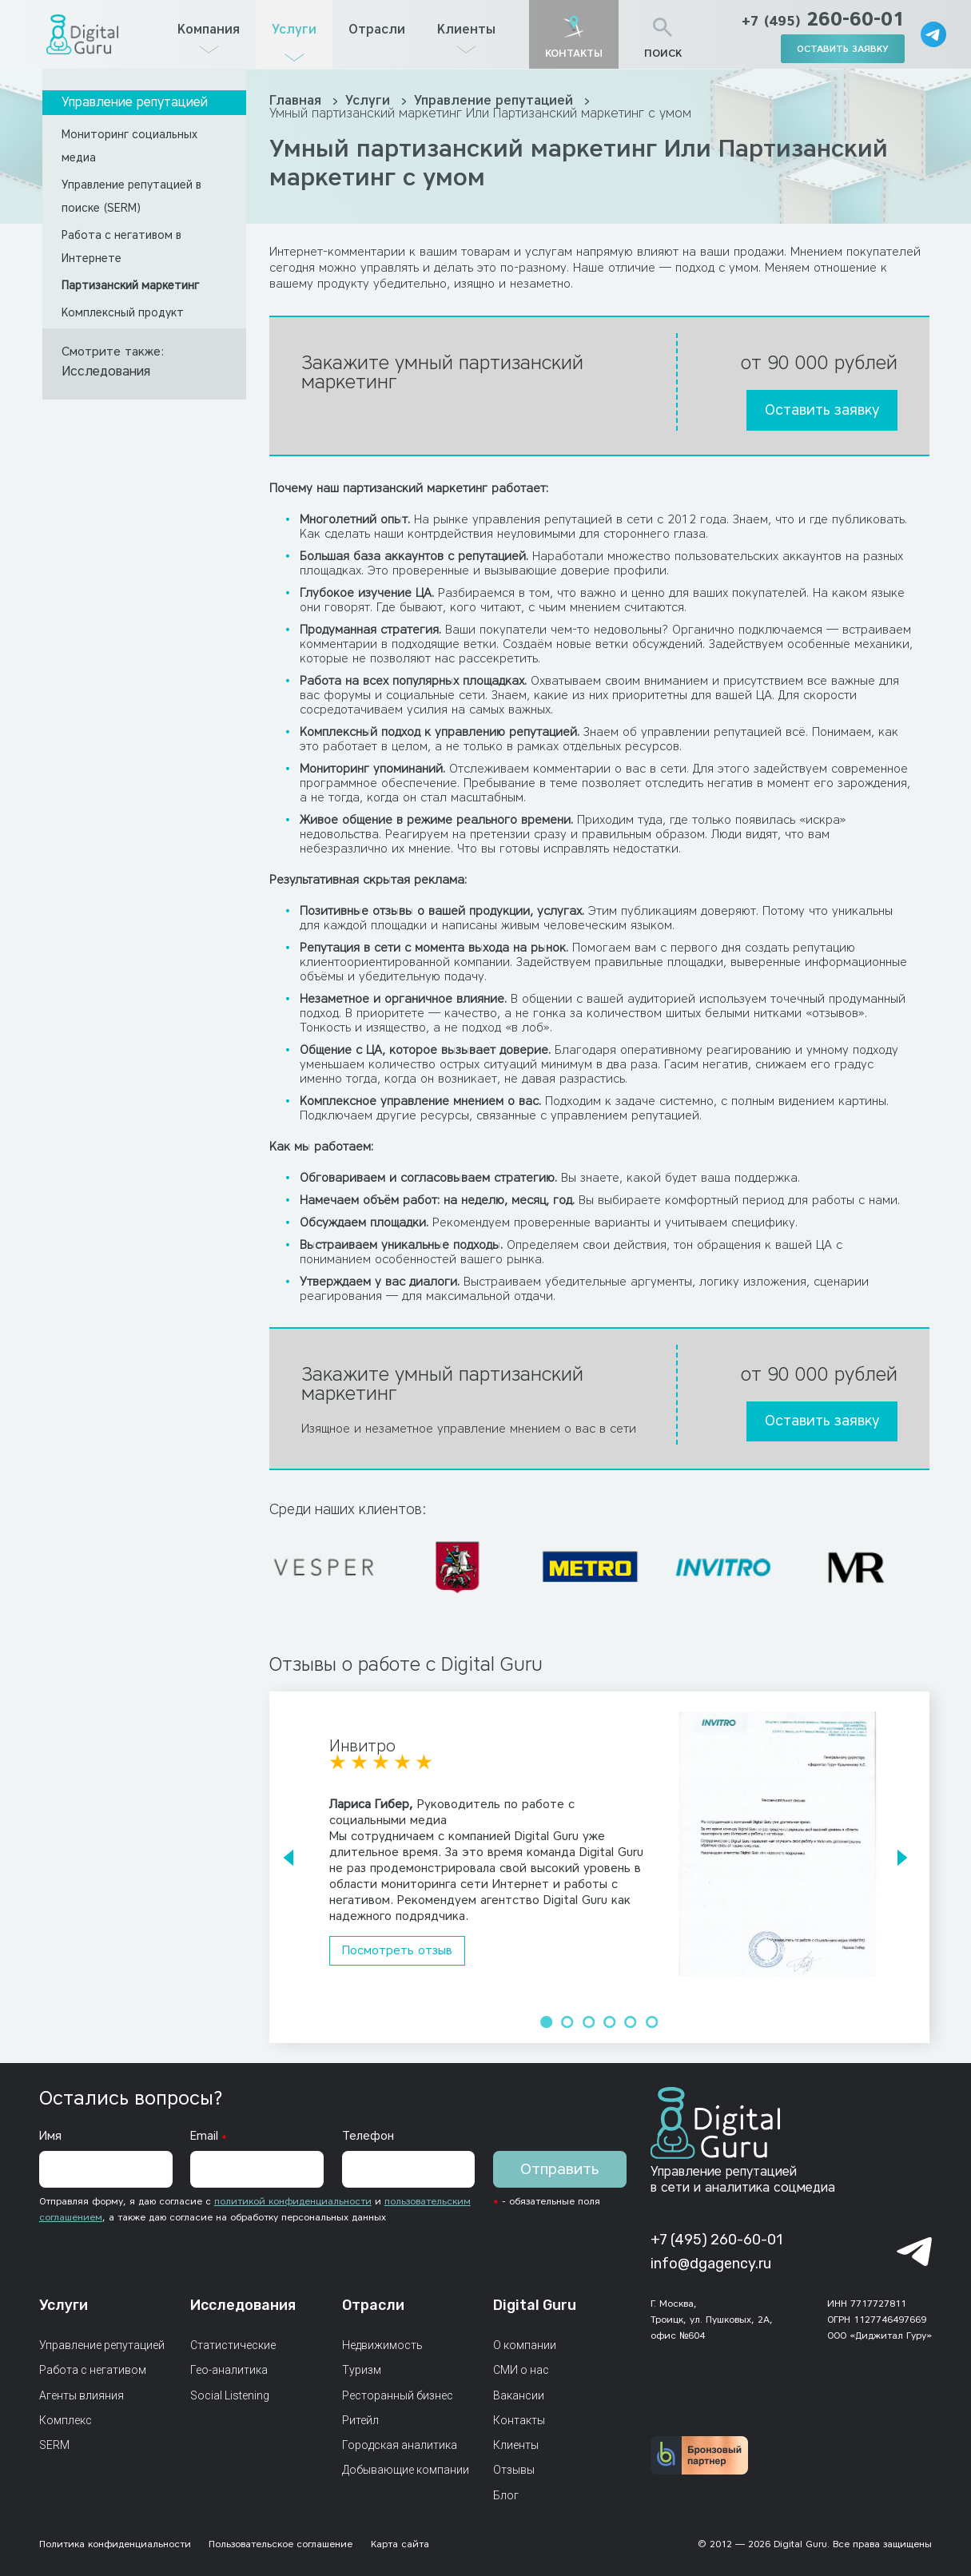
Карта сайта (400, 2544)
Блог (506, 2495)
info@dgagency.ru (711, 2264)
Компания (208, 29)
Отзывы (514, 2469)
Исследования (106, 371)
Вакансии (518, 2395)
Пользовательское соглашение (280, 2544)
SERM (54, 2445)
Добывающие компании (405, 2469)
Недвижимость (382, 2345)
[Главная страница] (82, 34)
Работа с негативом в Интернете (121, 247)
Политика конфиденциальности (115, 2544)
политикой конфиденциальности (293, 2201)
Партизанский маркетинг (130, 285)
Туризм (361, 2369)
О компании (524, 2345)
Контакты (519, 2420)
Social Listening (229, 2395)
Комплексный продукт (123, 313)
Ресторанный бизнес (397, 2395)
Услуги (294, 29)
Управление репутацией (135, 101)
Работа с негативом (92, 2369)
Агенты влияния (81, 2395)
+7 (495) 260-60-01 (716, 2240)
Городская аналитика (399, 2445)
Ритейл (360, 2420)
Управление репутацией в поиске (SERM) (131, 196)
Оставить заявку (822, 410)
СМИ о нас (521, 2369)
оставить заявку (843, 48)
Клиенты (466, 29)
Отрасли (376, 29)
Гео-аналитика (229, 2369)
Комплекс (65, 2420)
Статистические (233, 2345)
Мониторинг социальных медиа (129, 146)
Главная (297, 100)
